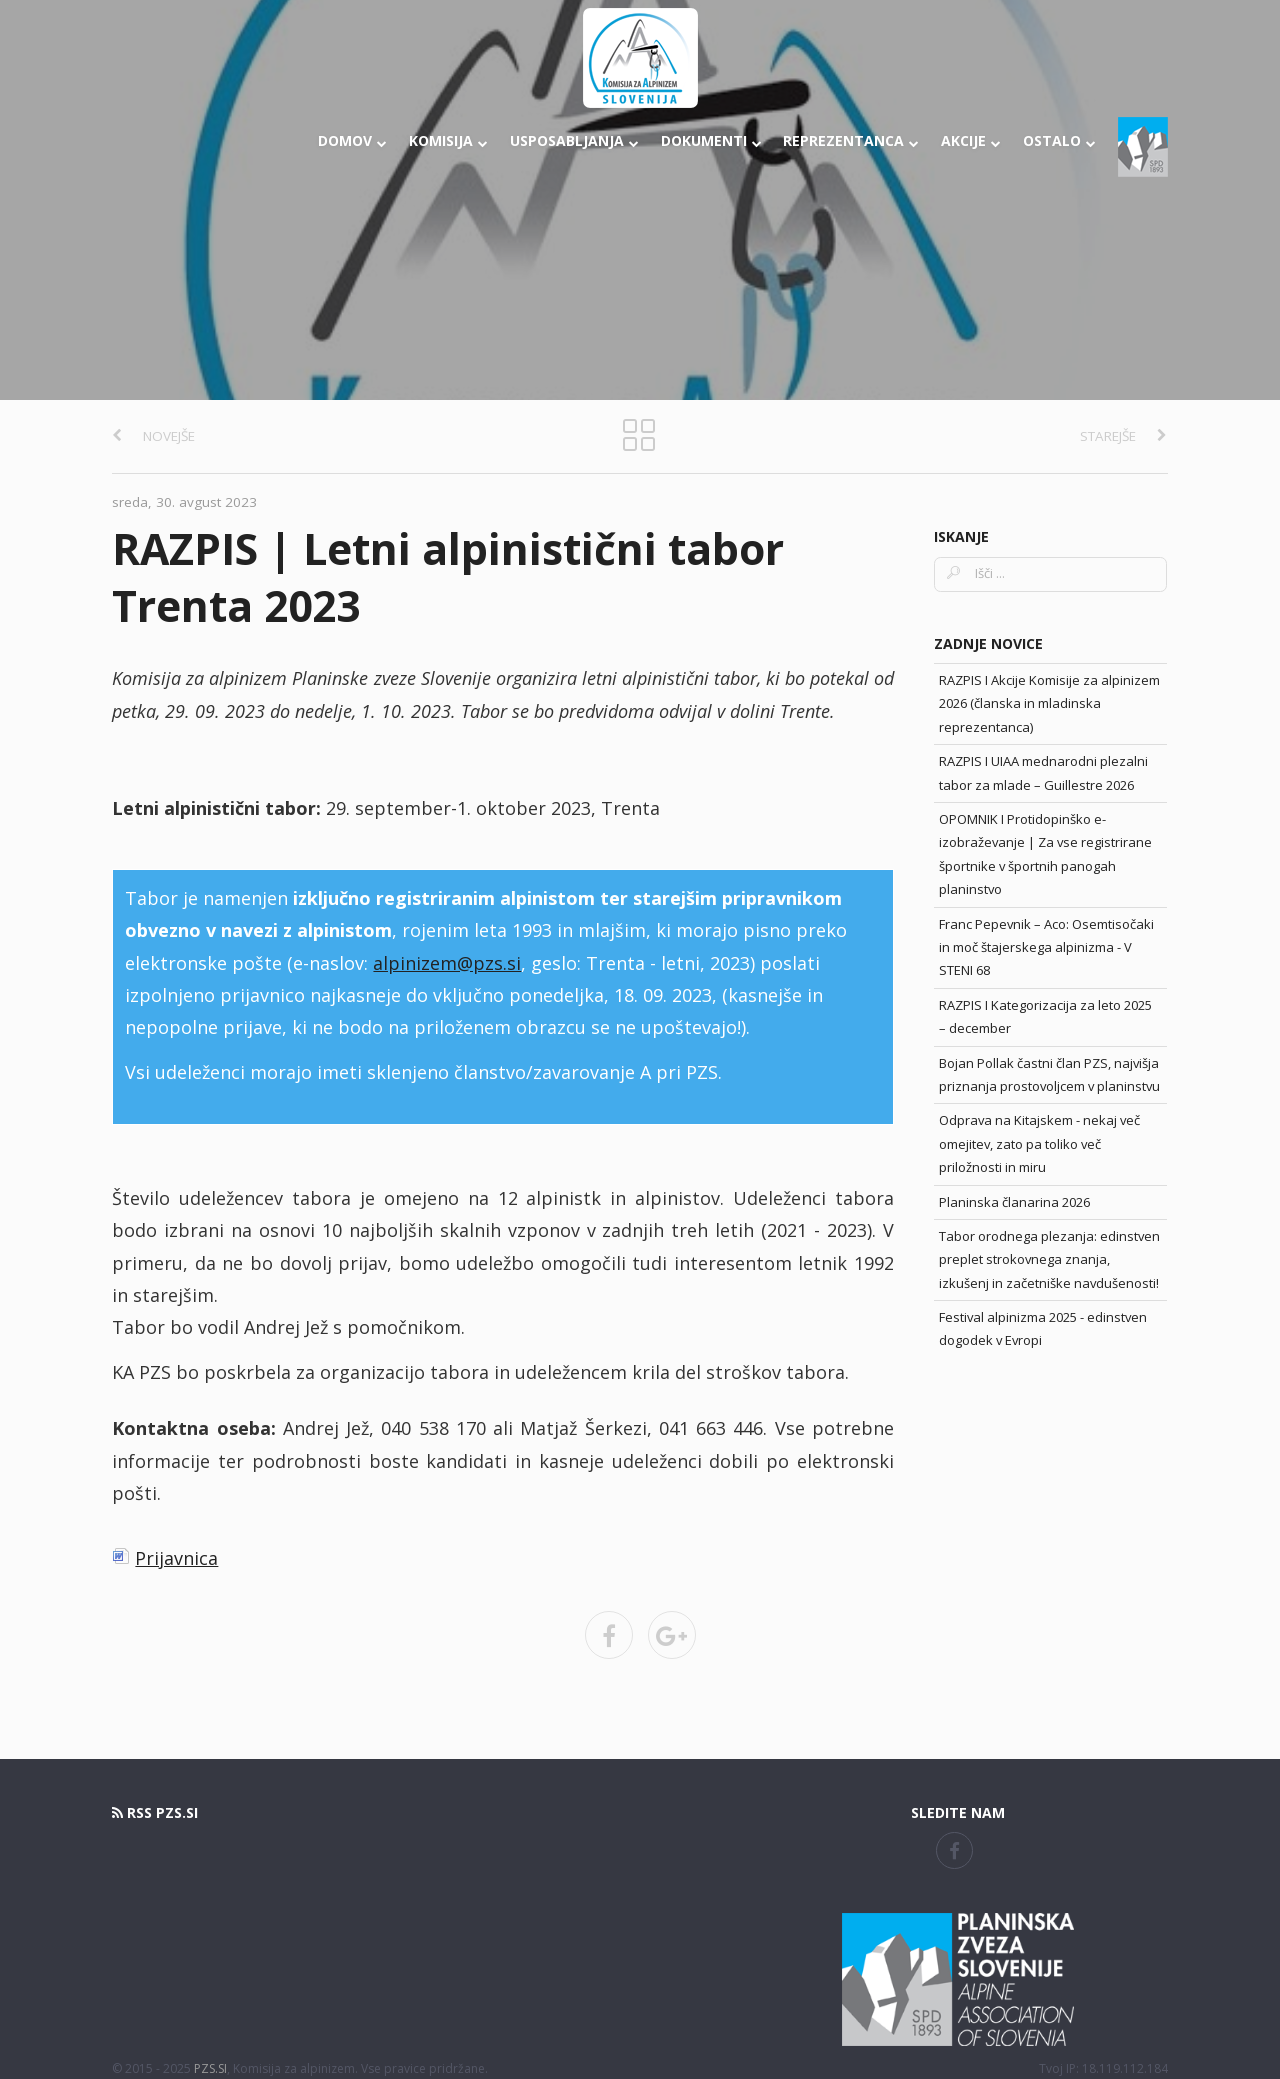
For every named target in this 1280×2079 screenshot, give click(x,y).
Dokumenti (711, 140)
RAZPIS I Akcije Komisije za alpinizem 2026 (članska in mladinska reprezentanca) (1049, 703)
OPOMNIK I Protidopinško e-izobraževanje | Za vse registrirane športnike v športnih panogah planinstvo (1045, 854)
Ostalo (1059, 140)
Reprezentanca (851, 140)
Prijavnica (176, 1558)
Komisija (448, 140)
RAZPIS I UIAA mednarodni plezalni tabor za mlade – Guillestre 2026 (1043, 772)
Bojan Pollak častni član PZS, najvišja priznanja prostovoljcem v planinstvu (1049, 1074)
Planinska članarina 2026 (1014, 1202)
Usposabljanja (574, 140)
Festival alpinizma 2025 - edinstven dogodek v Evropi (1043, 1328)
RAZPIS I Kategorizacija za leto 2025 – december (1045, 1016)
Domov (352, 140)
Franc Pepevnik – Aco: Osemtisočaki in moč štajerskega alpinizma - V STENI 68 (1046, 947)
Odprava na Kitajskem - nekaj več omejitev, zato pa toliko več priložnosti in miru (1039, 1143)
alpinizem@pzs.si (447, 963)
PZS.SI (210, 2068)
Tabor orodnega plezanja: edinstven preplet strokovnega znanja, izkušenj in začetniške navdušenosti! (1049, 1259)
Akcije (971, 140)
